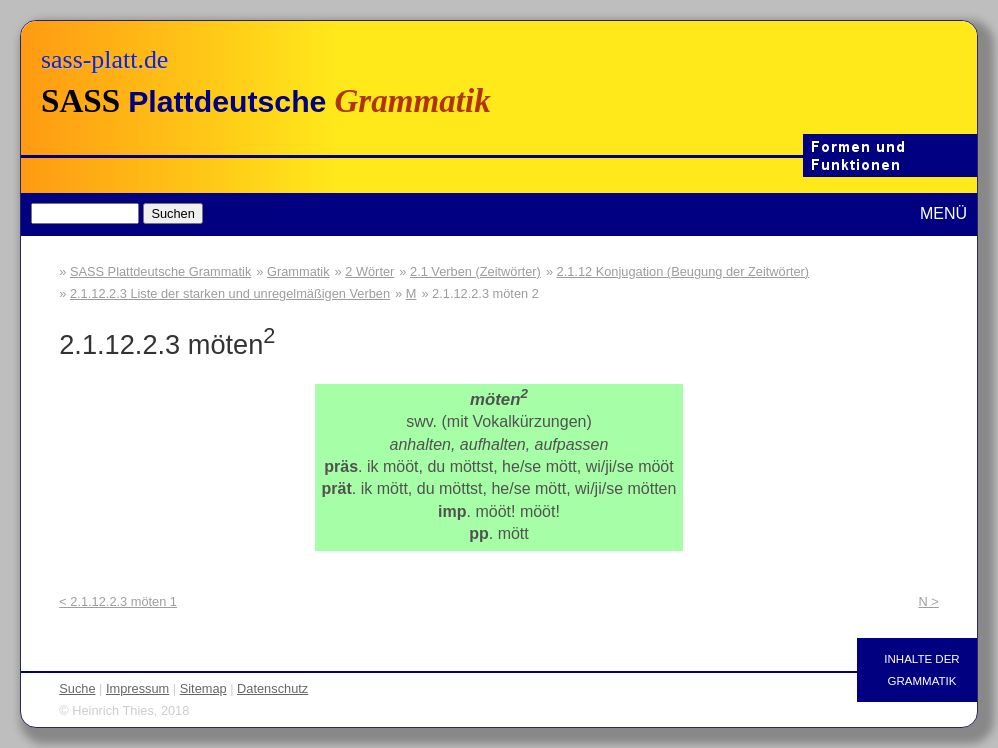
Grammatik (298, 271)
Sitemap (203, 688)
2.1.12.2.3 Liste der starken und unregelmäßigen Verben (230, 293)
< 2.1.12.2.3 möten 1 (118, 601)
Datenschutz (272, 688)
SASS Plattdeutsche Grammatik (160, 271)
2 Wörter (369, 271)
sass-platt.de (104, 59)
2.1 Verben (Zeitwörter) (475, 271)
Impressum (137, 688)
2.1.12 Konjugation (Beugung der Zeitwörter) (683, 271)
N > (928, 601)
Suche (77, 688)
